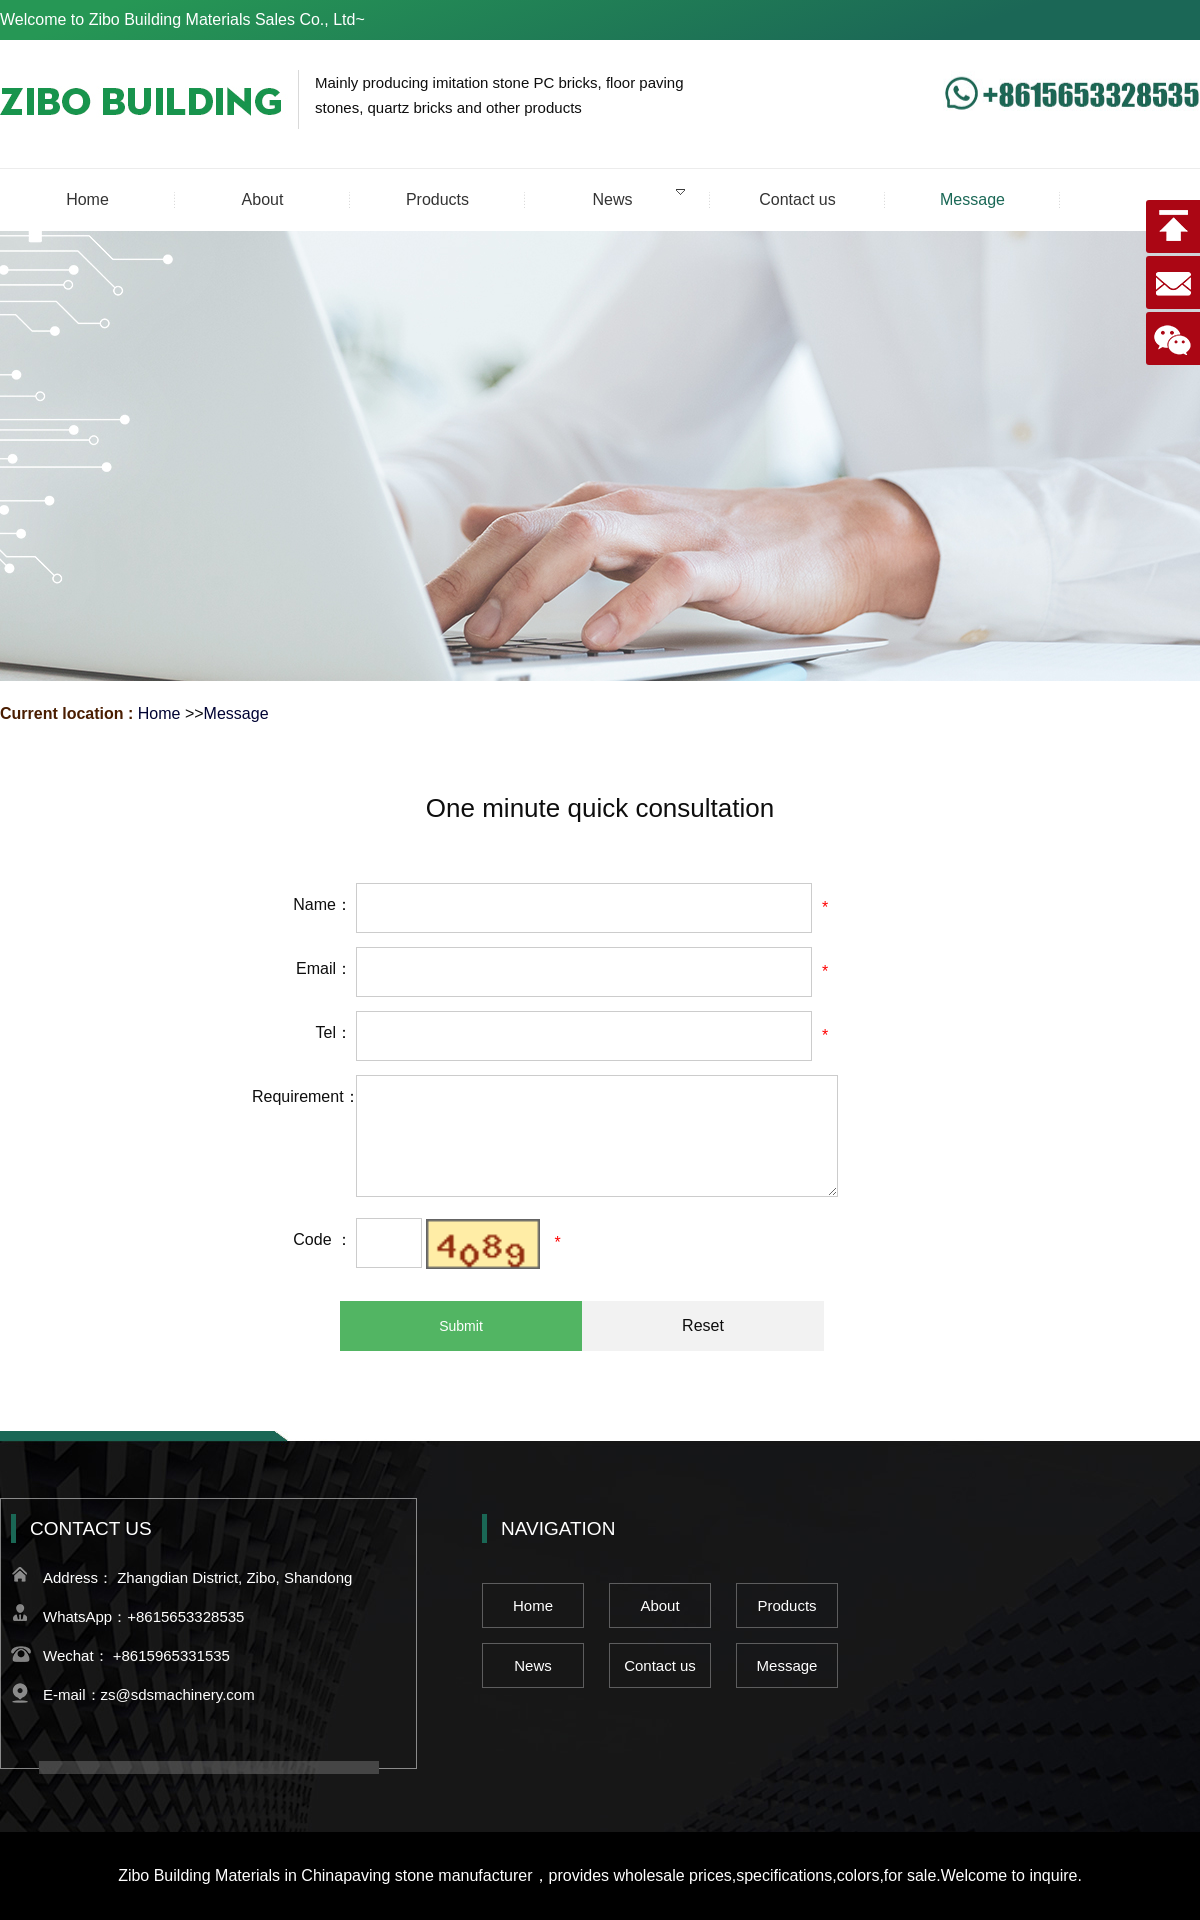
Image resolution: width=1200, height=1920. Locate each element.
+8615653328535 (185, 1616)
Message (236, 713)
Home (159, 713)
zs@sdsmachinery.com (178, 1694)
